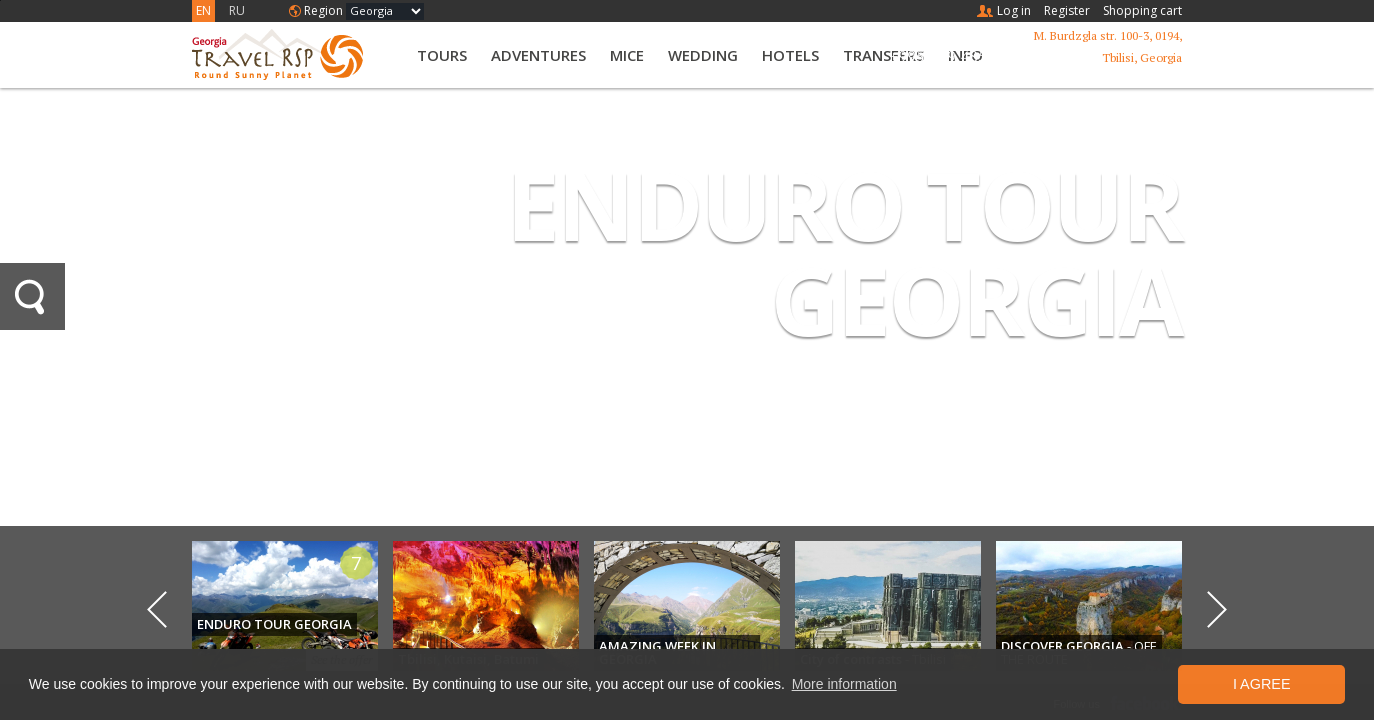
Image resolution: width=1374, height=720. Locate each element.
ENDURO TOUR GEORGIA (844, 251)
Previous (157, 609)
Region (323, 10)
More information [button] (844, 684)
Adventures (538, 55)
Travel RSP (294, 54)
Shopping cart (1142, 10)
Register (1067, 10)
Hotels (790, 55)
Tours (442, 55)
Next (1217, 609)
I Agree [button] (1262, 684)
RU (237, 10)
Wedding (703, 55)
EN (203, 10)
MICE (627, 55)
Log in (1014, 10)
